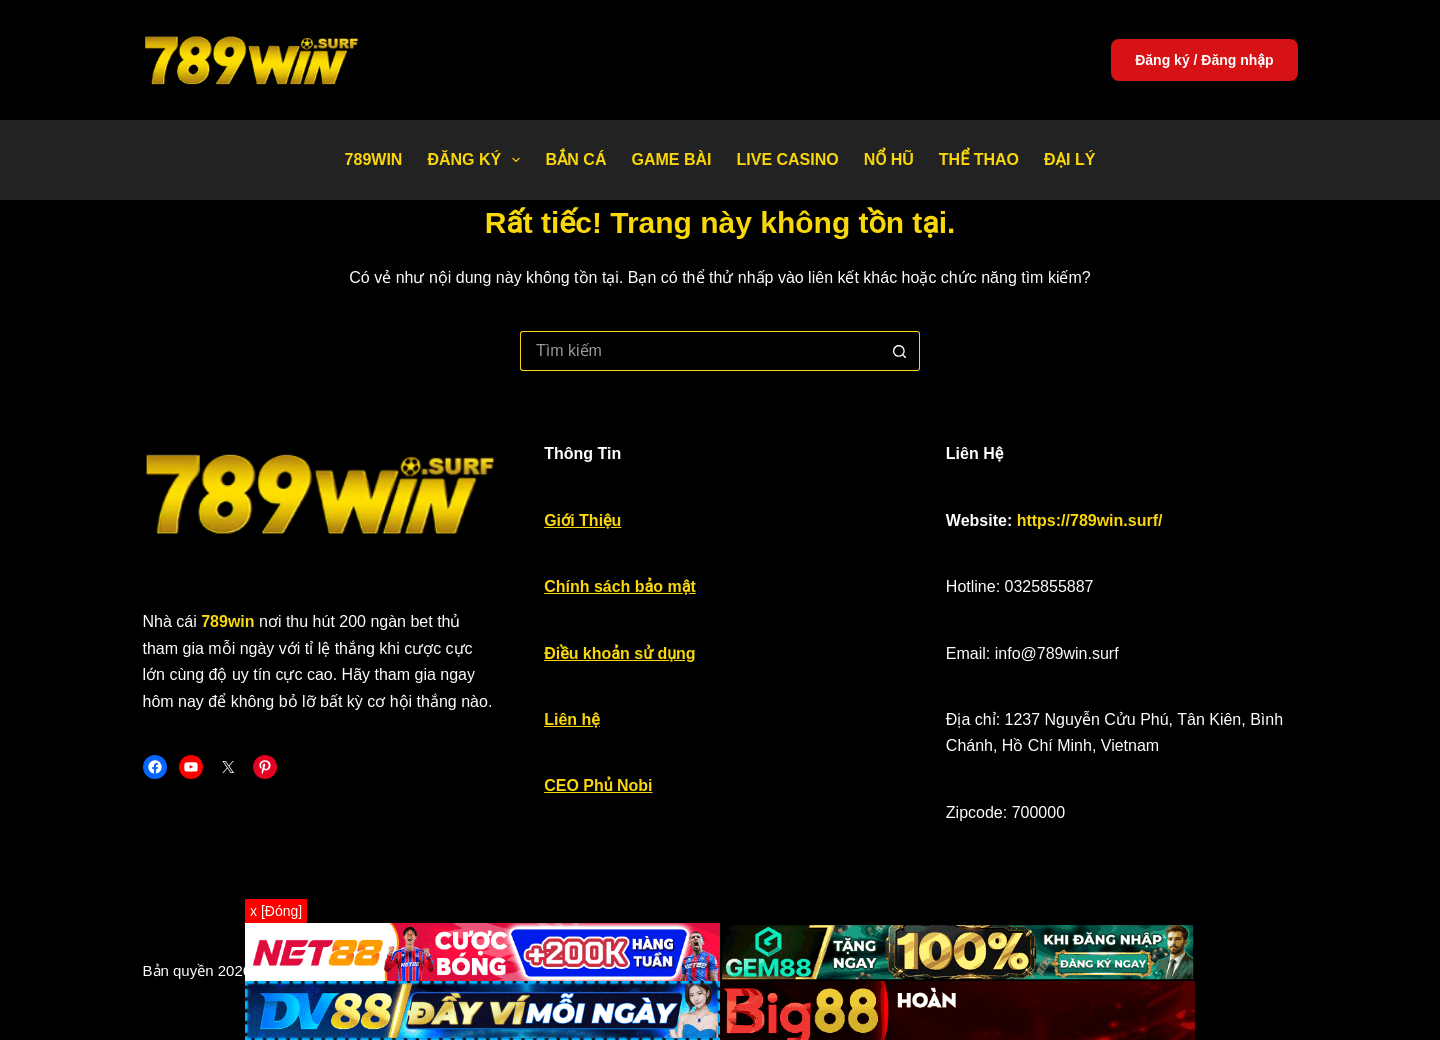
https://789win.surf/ (1090, 520)
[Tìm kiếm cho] (700, 351)
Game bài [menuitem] (671, 159)
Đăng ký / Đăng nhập (1204, 60)
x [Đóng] (276, 911)
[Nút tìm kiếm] (900, 351)
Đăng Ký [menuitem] (477, 160)
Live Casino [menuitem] (787, 159)
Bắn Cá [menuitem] (575, 159)
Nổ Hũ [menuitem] (889, 159)
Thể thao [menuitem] (979, 159)
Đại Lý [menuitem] (1069, 159)
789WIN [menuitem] (374, 159)
